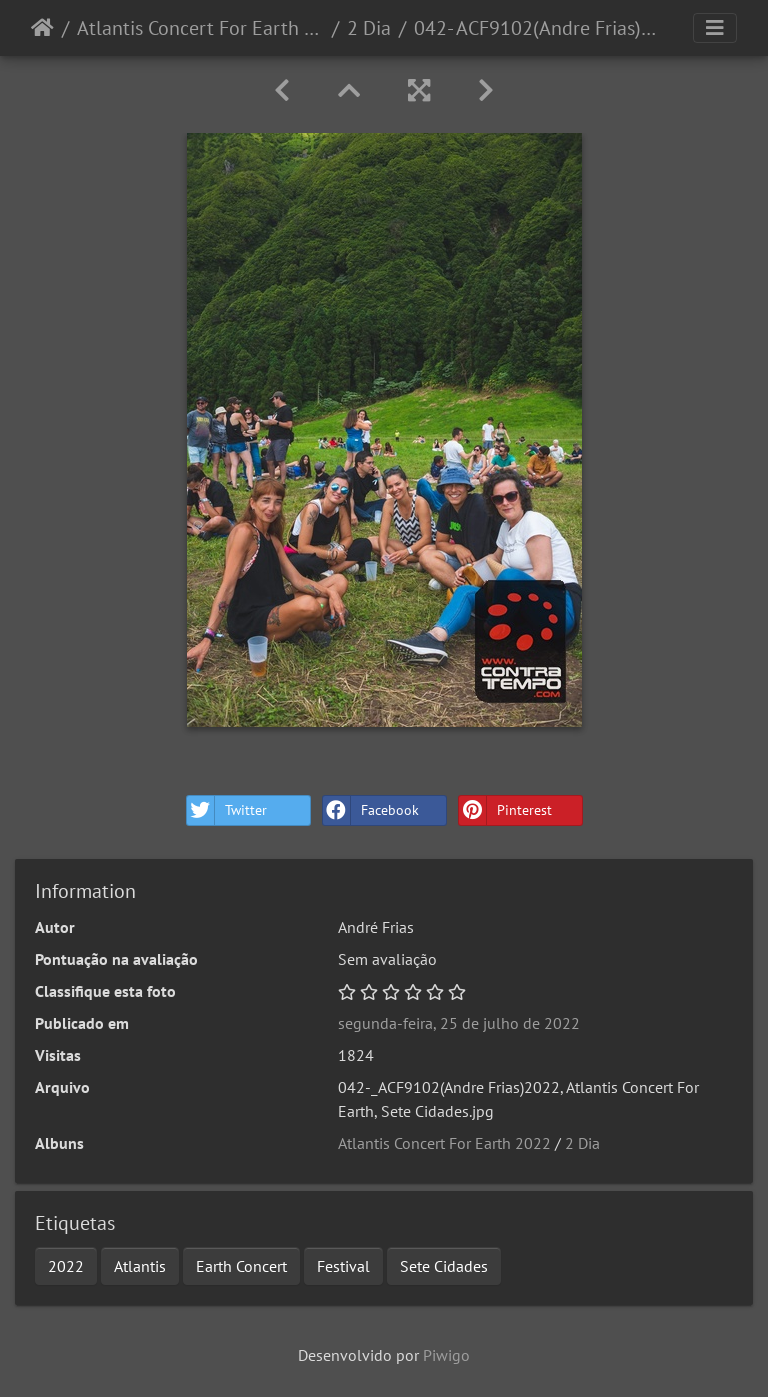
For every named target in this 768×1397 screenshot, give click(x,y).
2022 (66, 1266)
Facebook (371, 810)
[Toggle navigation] (715, 28)
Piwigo (446, 1355)
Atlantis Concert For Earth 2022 (200, 28)
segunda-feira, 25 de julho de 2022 (459, 1023)
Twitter (227, 810)
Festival (343, 1266)
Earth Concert (241, 1266)
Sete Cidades (444, 1266)
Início (42, 28)
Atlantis (140, 1266)
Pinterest (505, 810)
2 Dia (369, 28)
